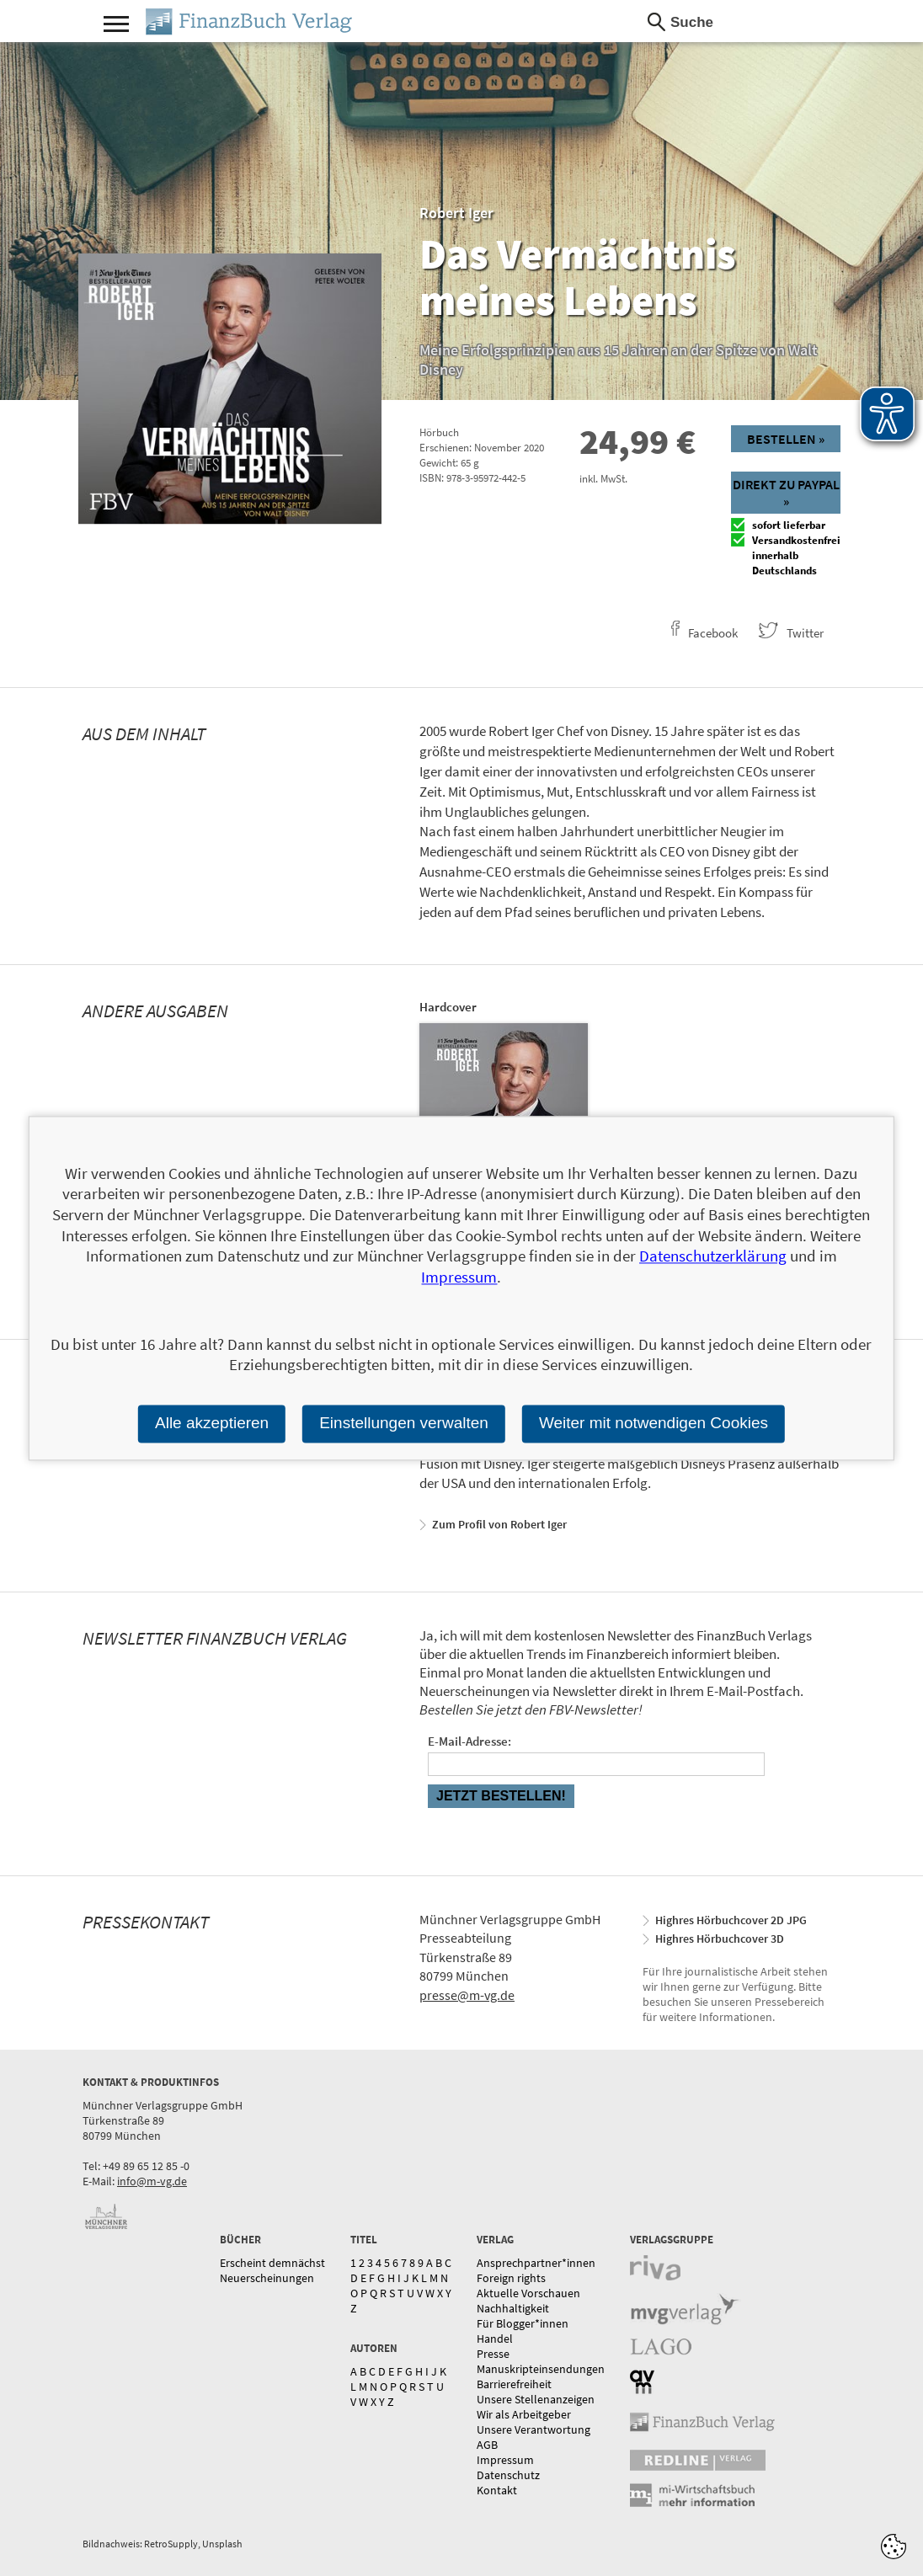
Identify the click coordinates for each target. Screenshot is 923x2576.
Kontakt (497, 2490)
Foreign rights (511, 2277)
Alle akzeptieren (212, 1423)
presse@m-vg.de (467, 1995)
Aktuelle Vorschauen (528, 2293)
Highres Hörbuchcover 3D (719, 1938)
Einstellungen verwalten (403, 1423)
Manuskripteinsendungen (541, 2368)
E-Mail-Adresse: (469, 1741)
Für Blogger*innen (522, 2323)
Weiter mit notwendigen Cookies (653, 1423)
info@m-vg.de (152, 2181)
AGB (487, 2444)
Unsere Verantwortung (533, 2429)
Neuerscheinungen (267, 2277)
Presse (493, 2353)
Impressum (505, 2459)
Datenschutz (508, 2475)
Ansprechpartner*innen (536, 2262)
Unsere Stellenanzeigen (536, 2399)
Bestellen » (785, 438)
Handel (495, 2338)
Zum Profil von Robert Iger (499, 1524)
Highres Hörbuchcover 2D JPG (731, 1920)
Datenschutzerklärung (713, 1256)
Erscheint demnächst (272, 2262)
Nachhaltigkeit (513, 2308)
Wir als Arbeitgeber (524, 2414)
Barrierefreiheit (514, 2384)
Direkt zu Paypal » (786, 492)
